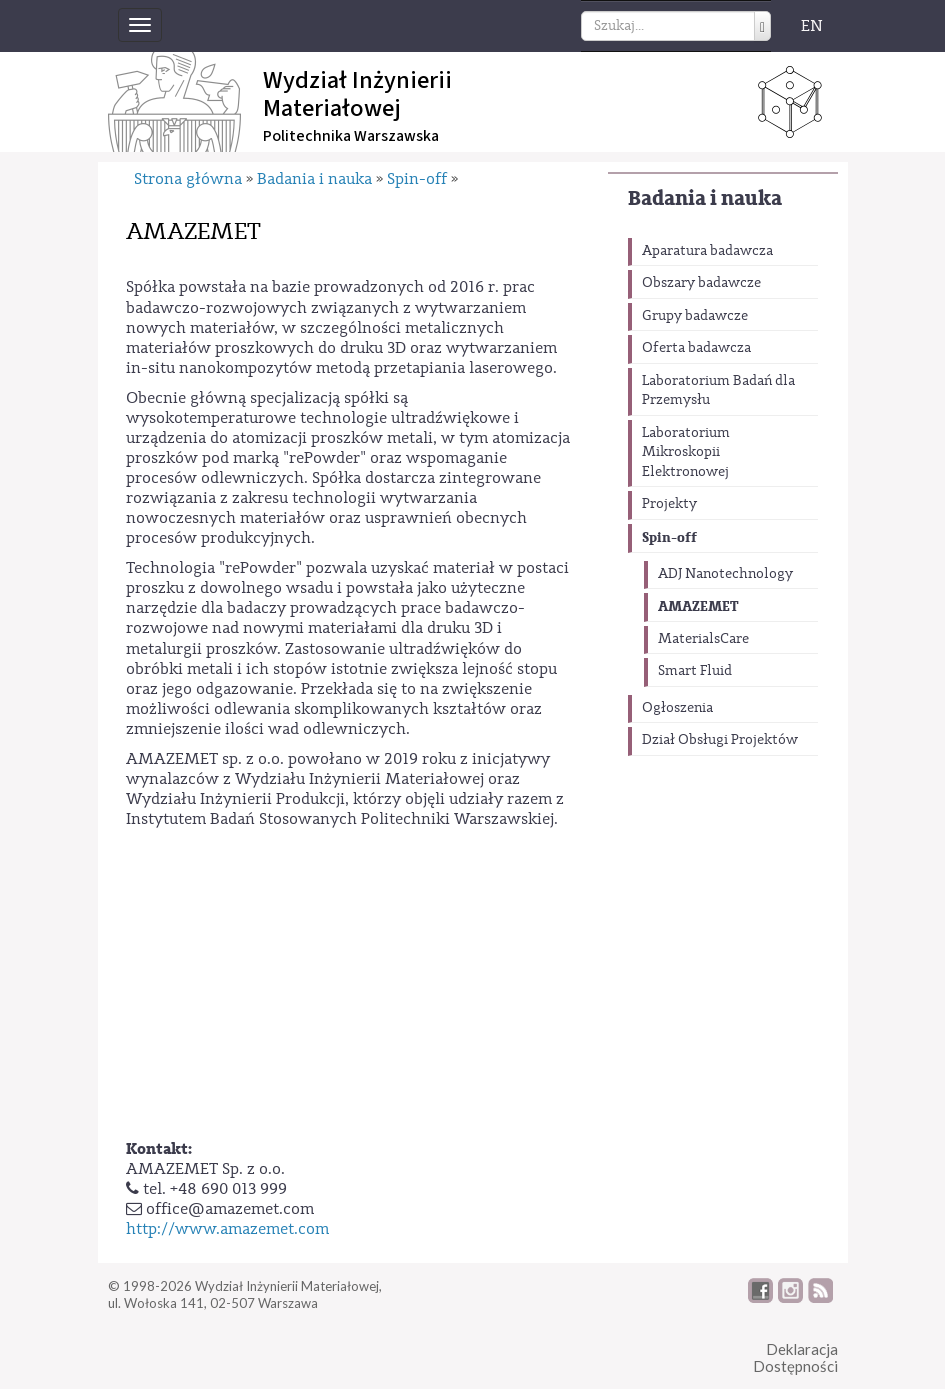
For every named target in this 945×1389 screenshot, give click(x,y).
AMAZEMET (698, 606)
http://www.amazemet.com (227, 1229)
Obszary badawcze (701, 283)
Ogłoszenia (677, 708)
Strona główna (188, 179)
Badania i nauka (705, 198)
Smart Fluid (695, 671)
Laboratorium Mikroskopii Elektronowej (686, 452)
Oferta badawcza (696, 348)
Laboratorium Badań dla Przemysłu (718, 391)
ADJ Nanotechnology (725, 574)
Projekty (669, 504)
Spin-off (669, 537)
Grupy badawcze (695, 316)
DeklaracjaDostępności (795, 1357)
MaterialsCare (703, 639)
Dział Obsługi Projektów (720, 740)
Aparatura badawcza (707, 251)
